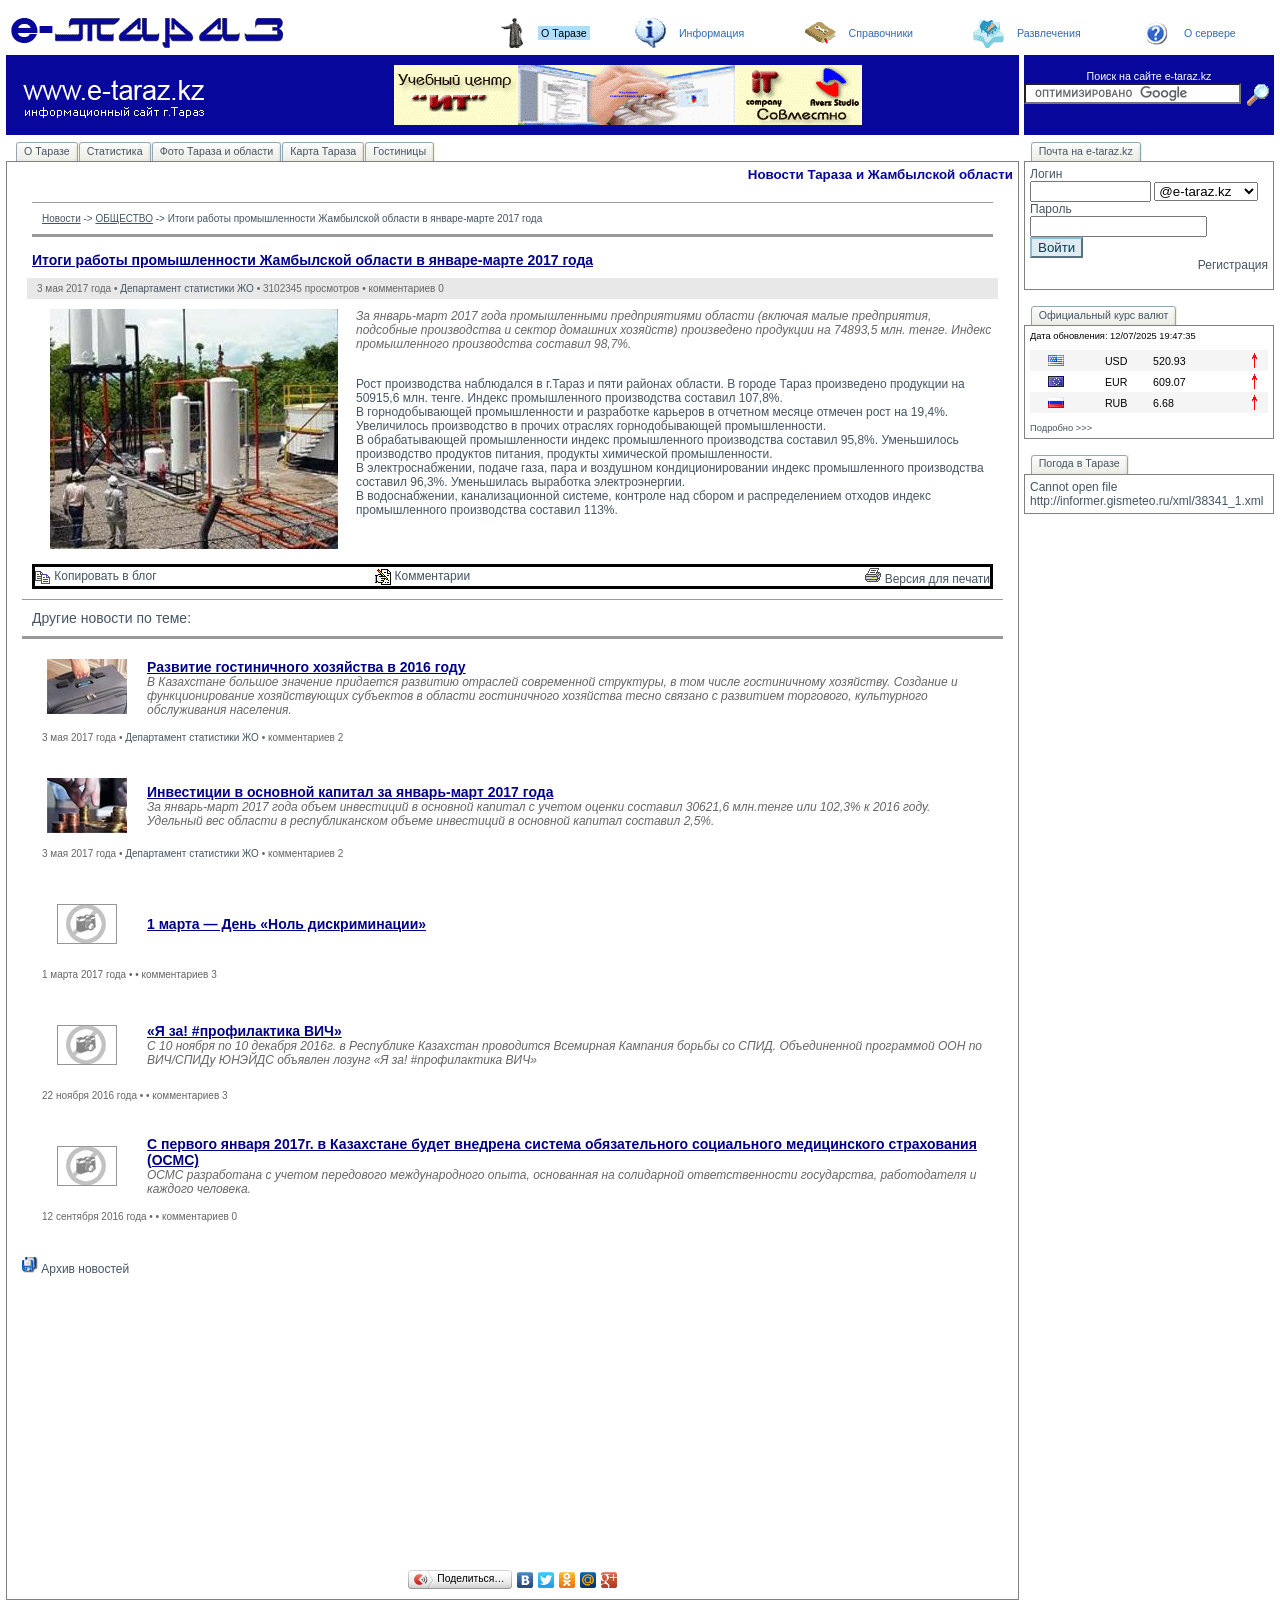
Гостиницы (399, 151)
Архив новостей (75, 1269)
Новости (61, 218)
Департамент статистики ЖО (187, 288)
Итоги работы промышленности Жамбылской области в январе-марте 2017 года (312, 260)
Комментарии (422, 576)
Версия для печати (927, 579)
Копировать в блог (96, 576)
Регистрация (1233, 265)
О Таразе (47, 151)
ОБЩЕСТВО (124, 218)
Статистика (115, 151)
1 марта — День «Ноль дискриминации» (286, 924)
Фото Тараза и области (217, 151)
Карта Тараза (323, 151)
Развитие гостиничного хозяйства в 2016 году (306, 667)
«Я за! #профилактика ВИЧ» (244, 1031)
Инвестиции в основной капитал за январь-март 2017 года (350, 792)
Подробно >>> (1061, 428)
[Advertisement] (512, 1426)
